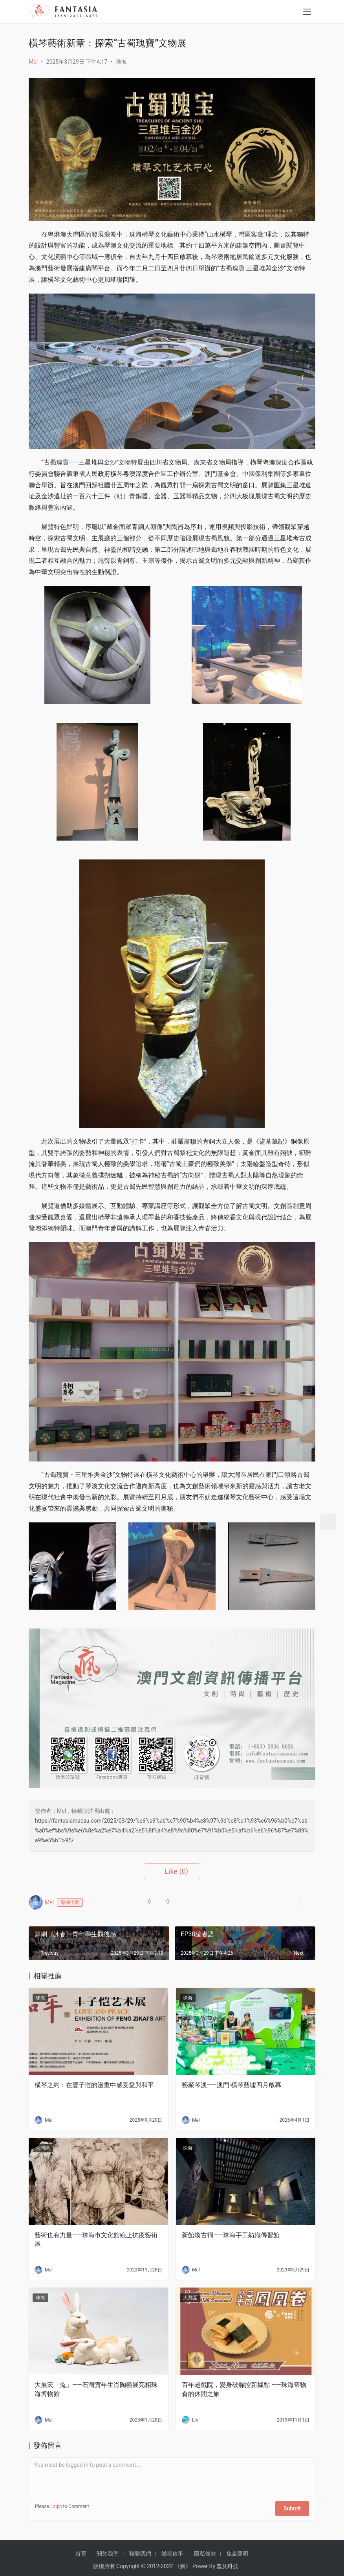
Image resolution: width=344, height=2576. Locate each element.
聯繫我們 (140, 2549)
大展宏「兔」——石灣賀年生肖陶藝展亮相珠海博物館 (96, 2389)
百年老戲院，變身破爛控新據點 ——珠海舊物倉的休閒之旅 (244, 2389)
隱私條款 (205, 2549)
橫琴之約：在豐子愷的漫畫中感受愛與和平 (94, 2085)
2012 (153, 2562)
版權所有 (104, 2562)
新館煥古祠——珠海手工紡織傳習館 (231, 2235)
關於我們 (108, 2549)
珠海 (121, 62)
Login (56, 2506)
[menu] (307, 13)
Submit (295, 2506)
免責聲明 (237, 2549)
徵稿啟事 (172, 2549)
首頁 (80, 2549)
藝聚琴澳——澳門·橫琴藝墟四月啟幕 (231, 2085)
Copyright (128, 2562)
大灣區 (43, 2148)
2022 (167, 2562)
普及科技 (227, 2562)
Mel (33, 62)
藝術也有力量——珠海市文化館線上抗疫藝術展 (96, 2239)
